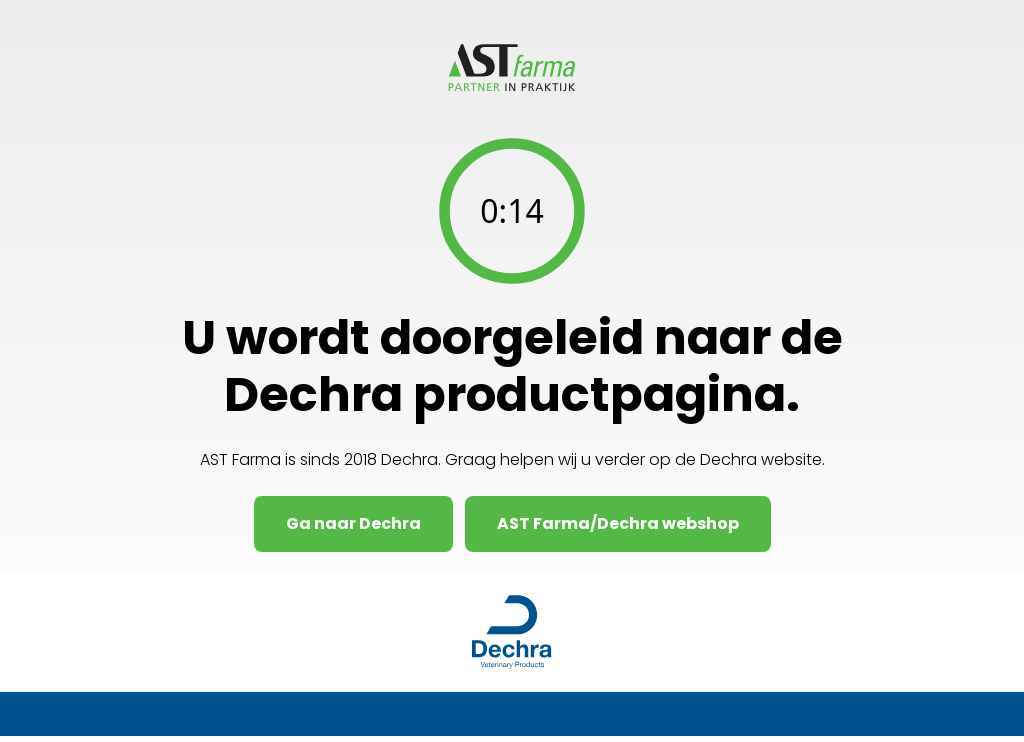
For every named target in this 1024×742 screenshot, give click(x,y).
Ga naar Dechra (353, 523)
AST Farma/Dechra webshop (618, 523)
